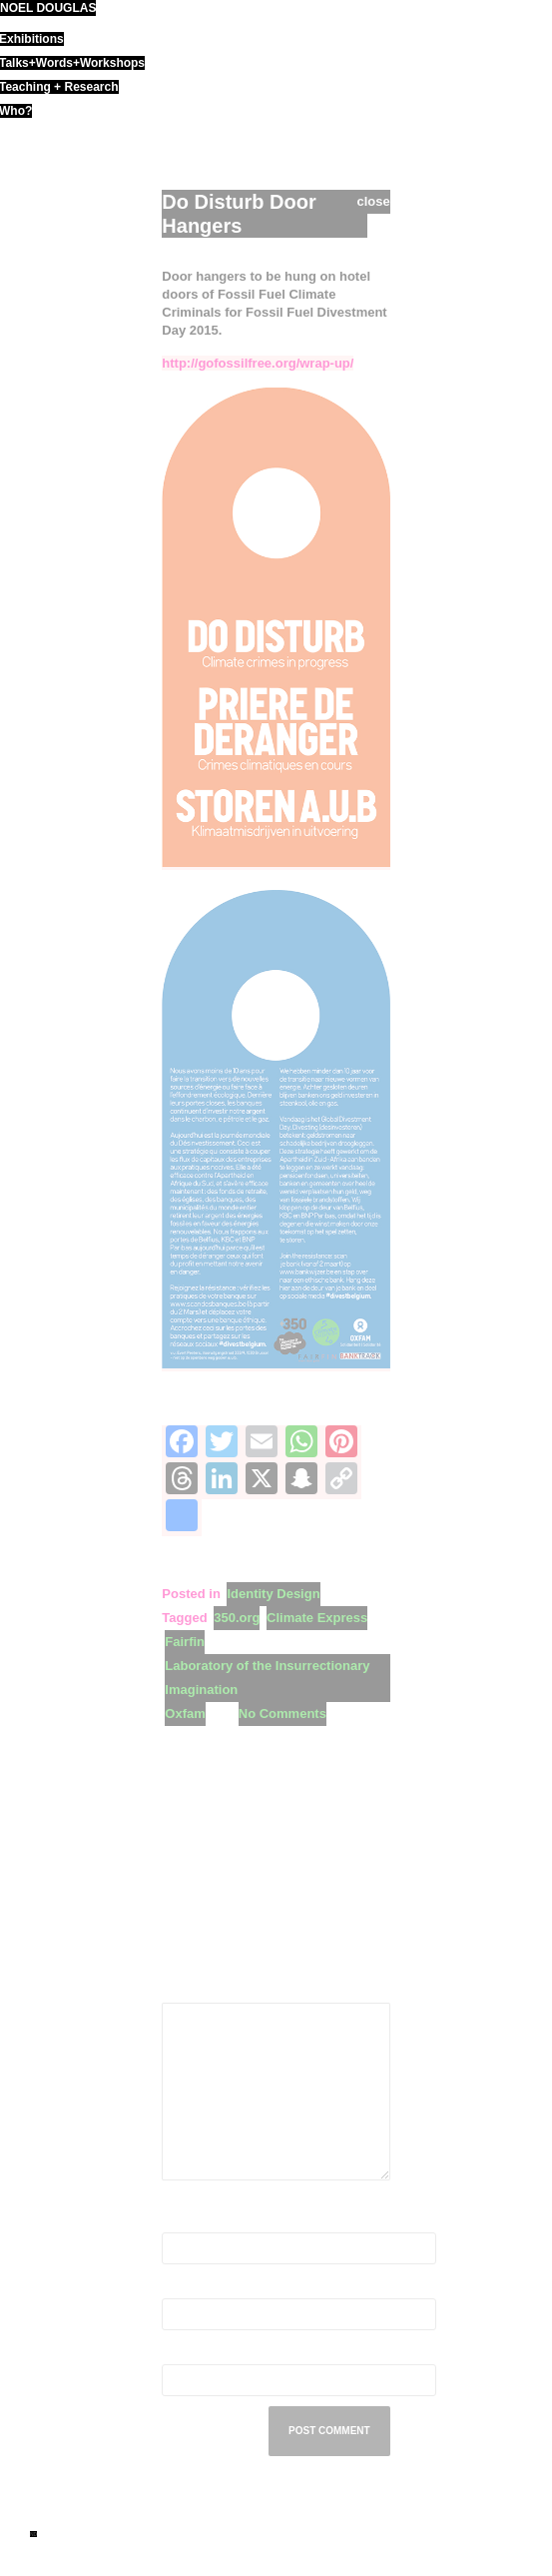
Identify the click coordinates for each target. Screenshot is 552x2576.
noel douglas (48, 8)
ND (33, 2534)
